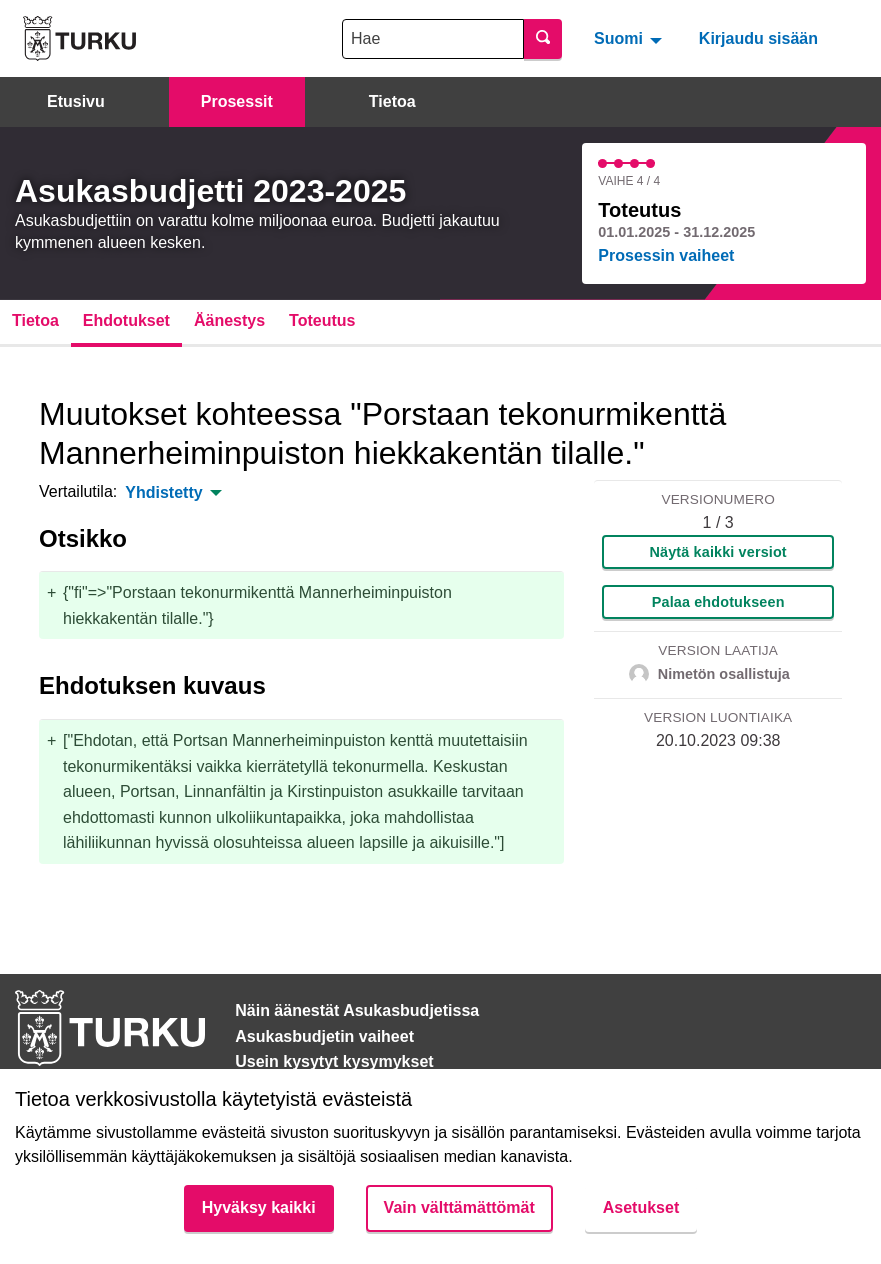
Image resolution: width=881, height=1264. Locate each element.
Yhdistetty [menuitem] (163, 493)
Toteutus (322, 320)
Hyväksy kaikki (259, 1207)
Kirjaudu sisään (758, 38)
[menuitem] (630, 38)
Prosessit (237, 101)
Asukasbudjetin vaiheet (324, 1036)
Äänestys (229, 320)
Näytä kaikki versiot (718, 552)
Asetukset (641, 1207)
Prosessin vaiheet (666, 255)
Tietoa (392, 101)
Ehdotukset (126, 320)
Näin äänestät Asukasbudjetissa (357, 1010)
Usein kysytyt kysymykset (334, 1061)
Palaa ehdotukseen (718, 602)
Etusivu (76, 101)
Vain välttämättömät (459, 1207)
